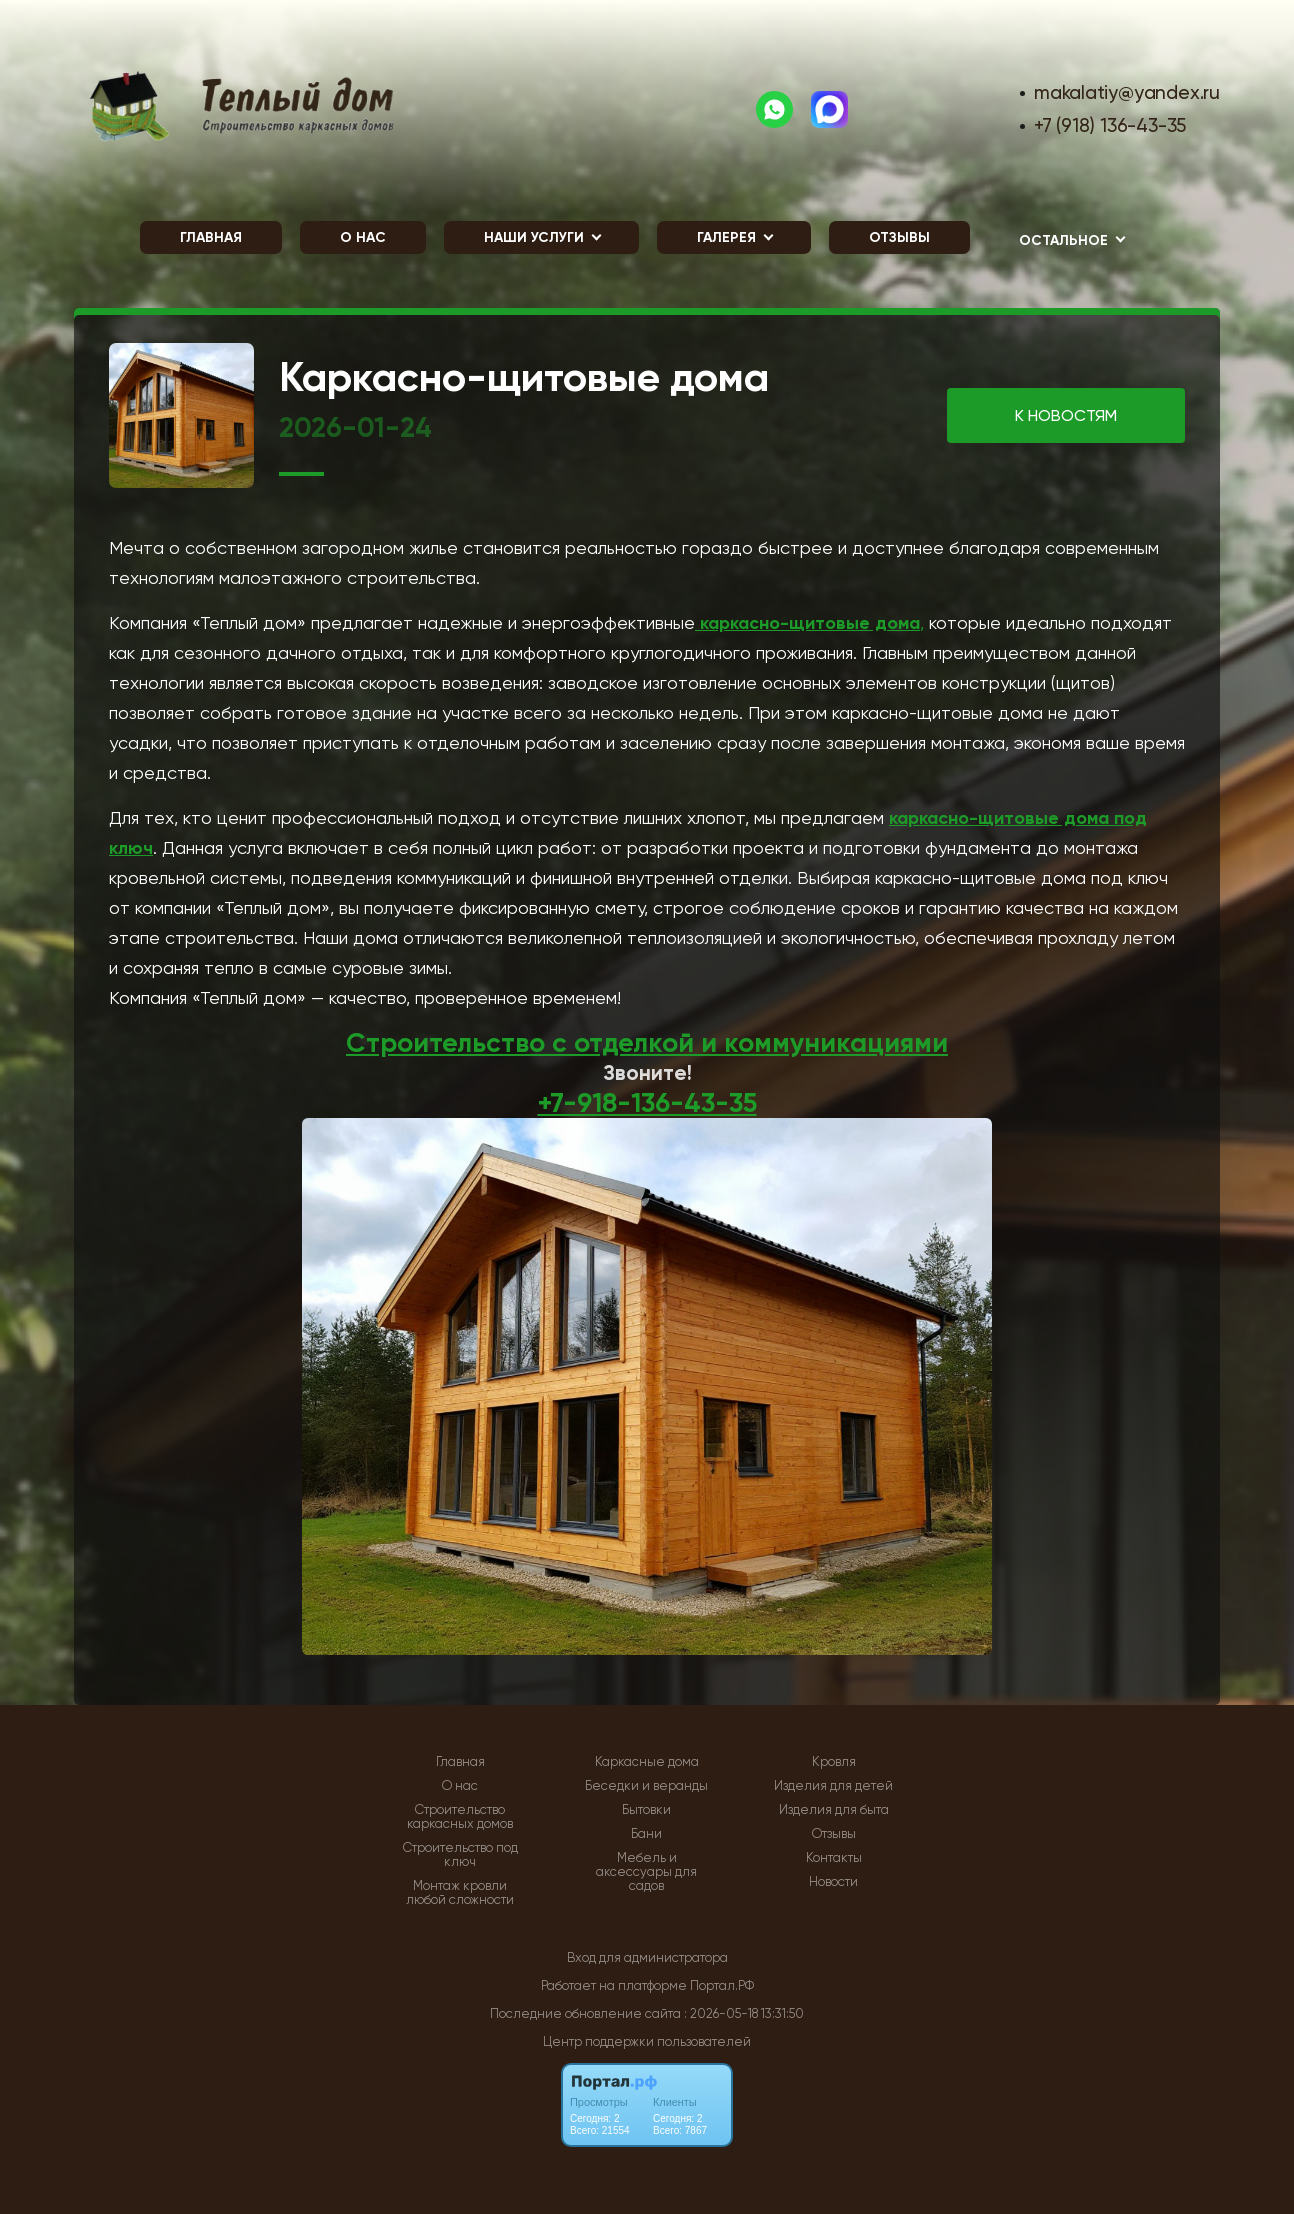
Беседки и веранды (646, 1786)
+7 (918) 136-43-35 (1110, 125)
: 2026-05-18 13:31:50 (744, 2013)
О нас (363, 237)
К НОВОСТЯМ (1066, 415)
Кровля (834, 1762)
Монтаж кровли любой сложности (460, 1893)
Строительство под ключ (460, 1855)
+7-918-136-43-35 (647, 1102)
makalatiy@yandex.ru (1127, 92)
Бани (646, 1834)
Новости (833, 1882)
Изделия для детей (833, 1786)
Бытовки (646, 1810)
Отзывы (899, 237)
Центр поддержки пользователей (647, 2041)
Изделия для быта (834, 1810)
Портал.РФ (722, 1985)
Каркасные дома (647, 1762)
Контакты (834, 1858)
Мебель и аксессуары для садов (646, 1872)
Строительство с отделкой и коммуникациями (647, 1042)
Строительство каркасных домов (460, 1817)
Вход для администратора (647, 1957)
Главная (211, 237)
